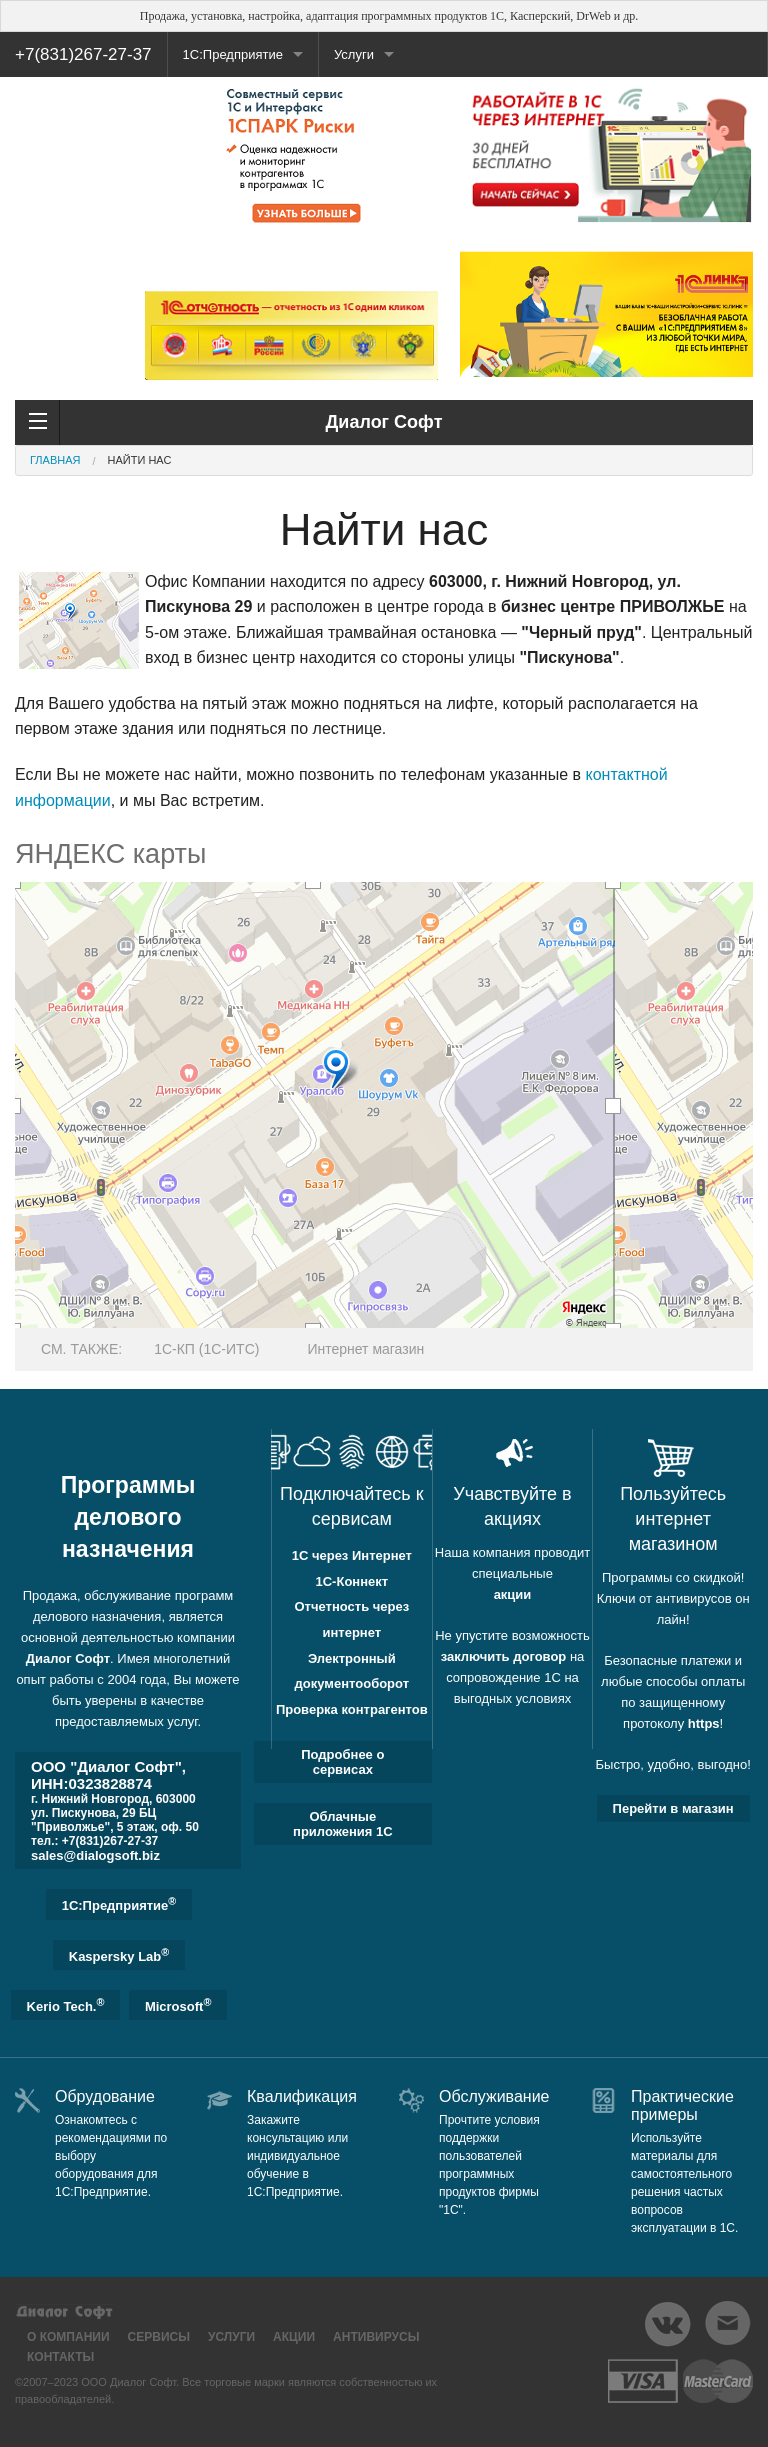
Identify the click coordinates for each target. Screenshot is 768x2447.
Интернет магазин (365, 1349)
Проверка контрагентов (352, 1709)
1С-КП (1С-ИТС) (206, 1349)
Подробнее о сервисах (342, 1762)
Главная (55, 460)
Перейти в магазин (673, 1808)
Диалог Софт (68, 1658)
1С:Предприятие (233, 54)
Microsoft (178, 2005)
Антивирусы (376, 2337)
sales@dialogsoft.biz (95, 1855)
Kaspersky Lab (119, 1955)
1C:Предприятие (119, 1904)
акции (513, 1594)
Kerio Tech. (66, 2005)
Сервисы (159, 2337)
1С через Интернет (352, 1555)
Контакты (60, 2357)
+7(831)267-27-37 (83, 54)
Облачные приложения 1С (343, 1824)
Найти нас (140, 460)
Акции (294, 2337)
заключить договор (504, 1656)
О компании (68, 2337)
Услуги (354, 54)
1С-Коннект (352, 1581)
